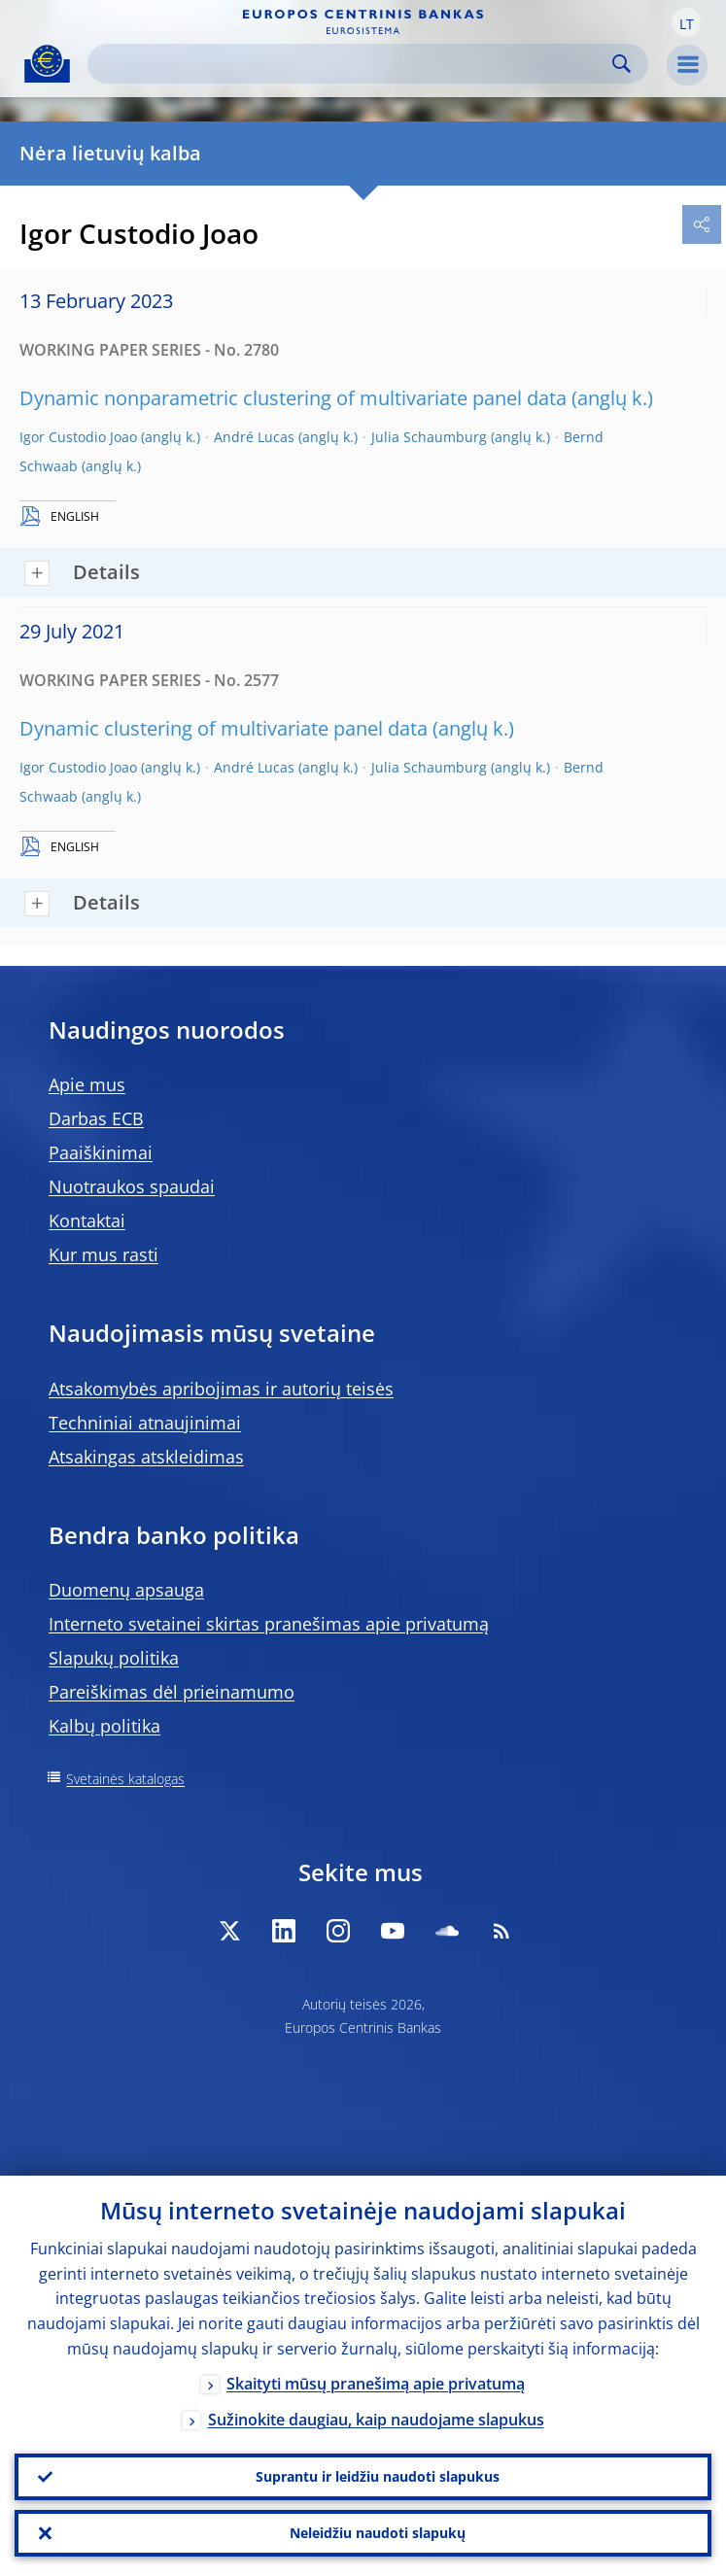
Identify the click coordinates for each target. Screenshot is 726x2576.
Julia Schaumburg (429, 437)
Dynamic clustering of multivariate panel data (223, 728)
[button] (686, 22)
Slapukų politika (114, 1657)
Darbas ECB (96, 1118)
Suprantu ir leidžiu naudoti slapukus (378, 2476)
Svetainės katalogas (125, 1778)
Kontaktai (87, 1220)
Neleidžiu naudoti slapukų (378, 2533)
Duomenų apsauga (126, 1589)
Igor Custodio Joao (78, 437)
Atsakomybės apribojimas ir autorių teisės (221, 1388)
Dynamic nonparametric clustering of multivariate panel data (293, 398)
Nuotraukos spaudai (132, 1186)
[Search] (352, 64)
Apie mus (87, 1084)
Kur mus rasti (103, 1254)
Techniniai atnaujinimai (145, 1422)
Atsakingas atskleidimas (146, 1456)
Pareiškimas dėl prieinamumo (171, 1691)
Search (621, 64)
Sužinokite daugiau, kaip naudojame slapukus (376, 2419)
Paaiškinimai (101, 1152)
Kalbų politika (104, 1725)
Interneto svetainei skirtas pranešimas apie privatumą (269, 1623)
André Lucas (254, 437)
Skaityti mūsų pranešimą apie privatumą (375, 2383)
